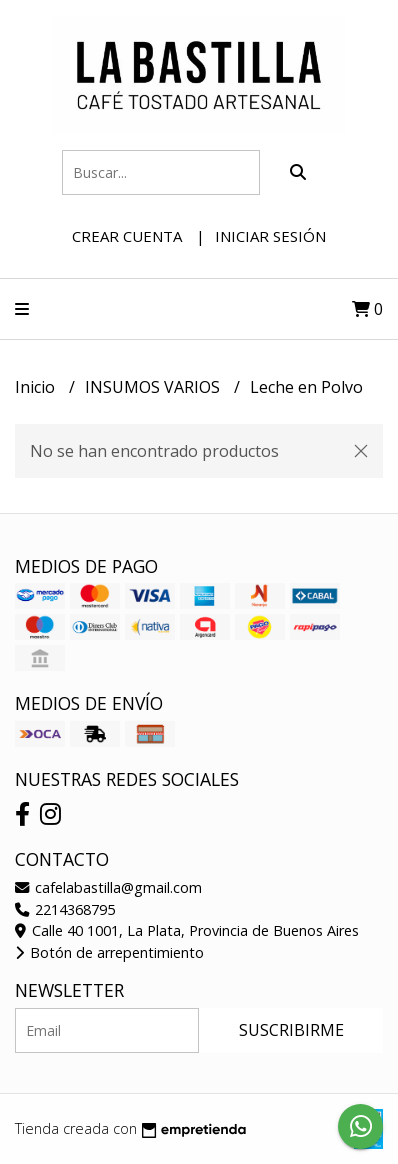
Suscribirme (291, 1030)
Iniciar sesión (270, 236)
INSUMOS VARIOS (154, 387)
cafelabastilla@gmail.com (108, 887)
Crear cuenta (127, 236)
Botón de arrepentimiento (109, 952)
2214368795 (65, 909)
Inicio (37, 387)
